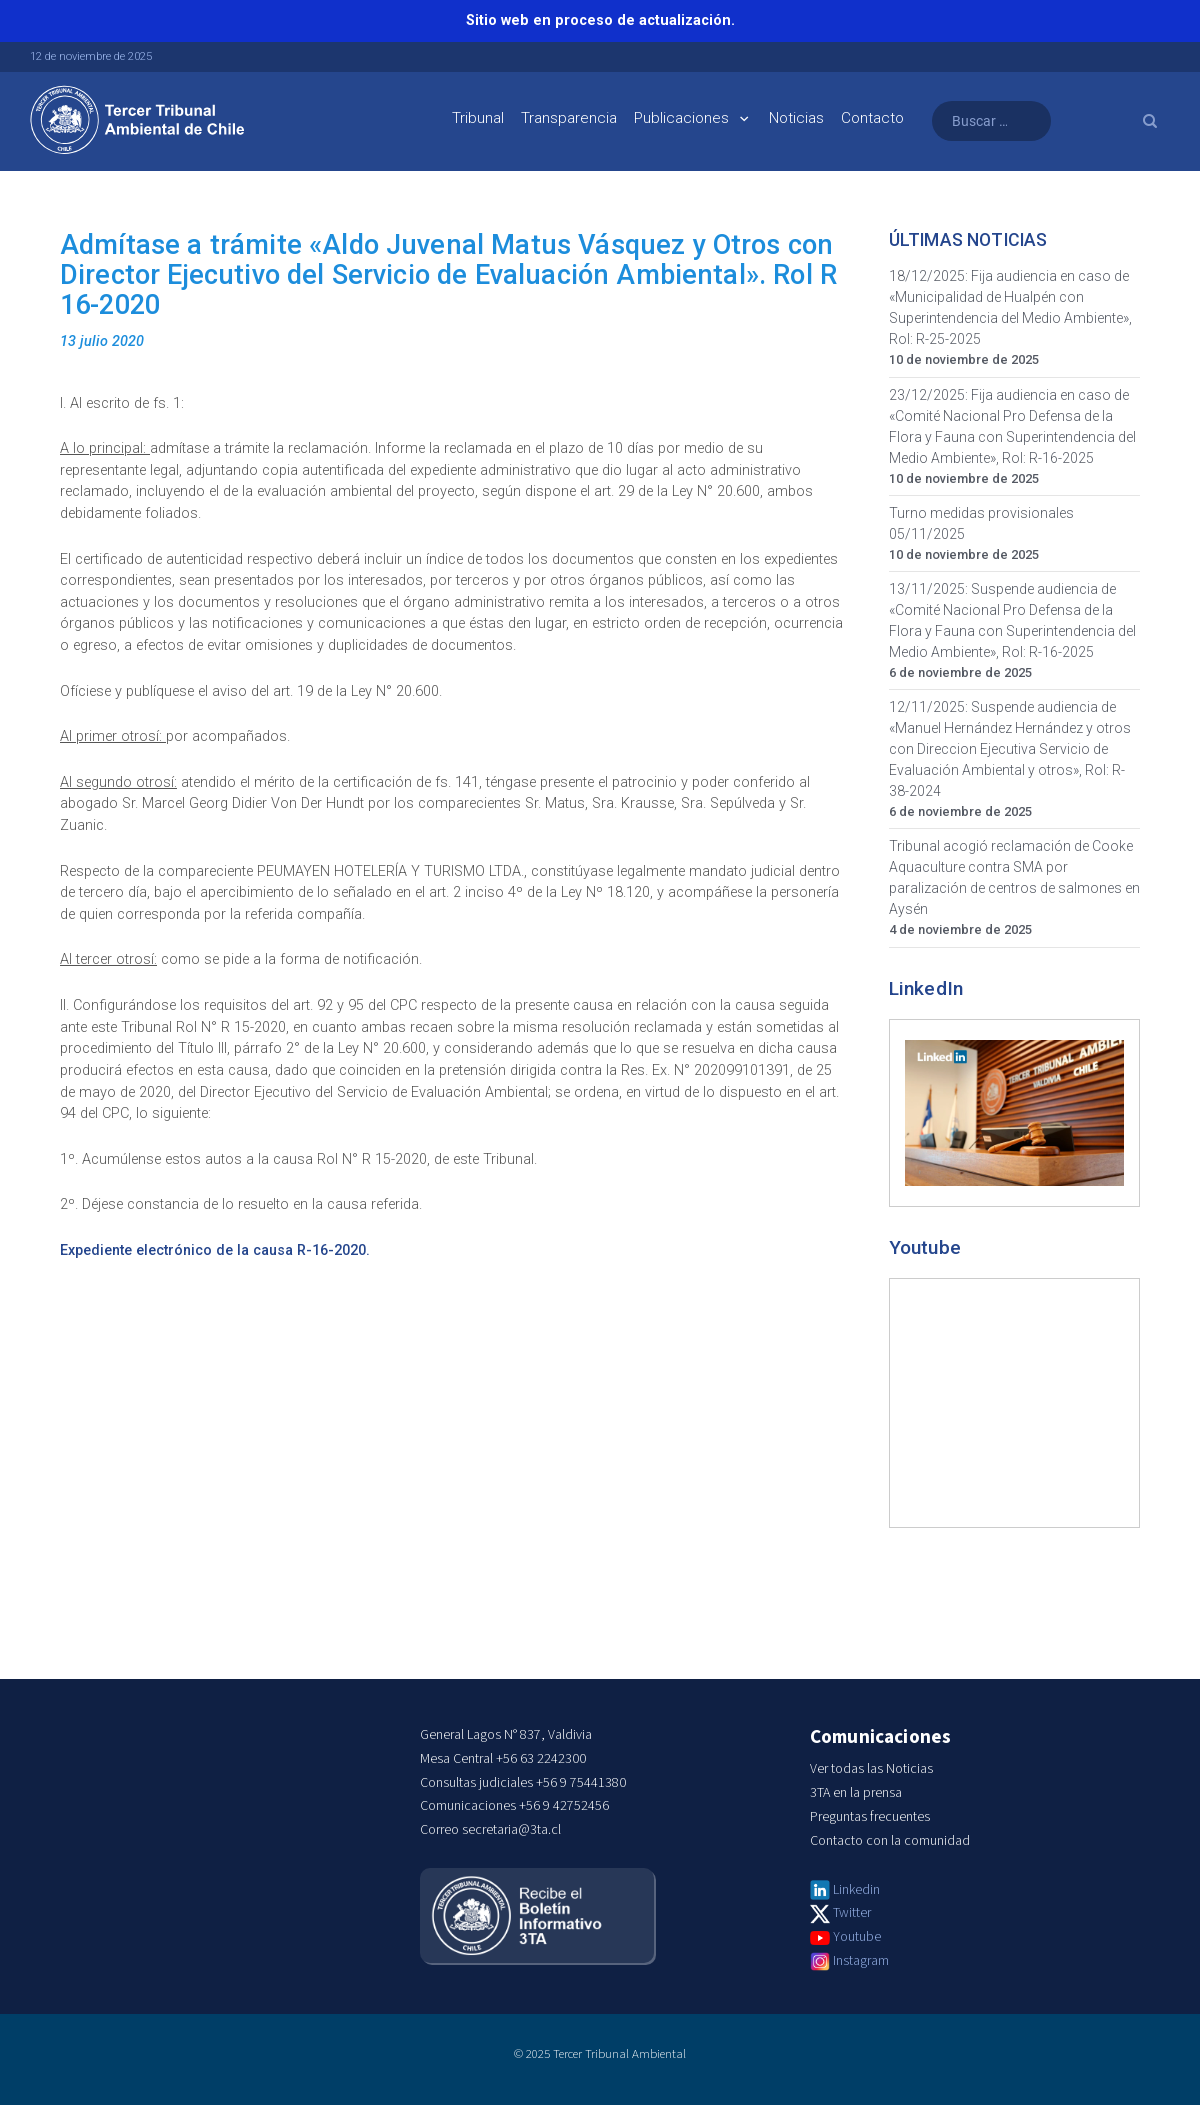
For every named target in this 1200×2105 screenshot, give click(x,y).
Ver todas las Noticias (871, 1769)
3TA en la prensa (856, 1793)
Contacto (872, 118)
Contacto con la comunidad (890, 1841)
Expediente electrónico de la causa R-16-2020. (215, 1250)
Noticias (796, 118)
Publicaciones (681, 118)
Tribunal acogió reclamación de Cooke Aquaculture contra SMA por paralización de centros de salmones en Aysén (1014, 877)
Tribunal (478, 118)
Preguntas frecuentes (870, 1817)
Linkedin (856, 1890)
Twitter (852, 1913)
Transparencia (569, 118)
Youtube (857, 1937)
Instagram (861, 1961)
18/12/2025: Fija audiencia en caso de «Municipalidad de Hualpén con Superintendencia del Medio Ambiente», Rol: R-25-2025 (1010, 307)
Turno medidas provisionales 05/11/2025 (981, 523)
